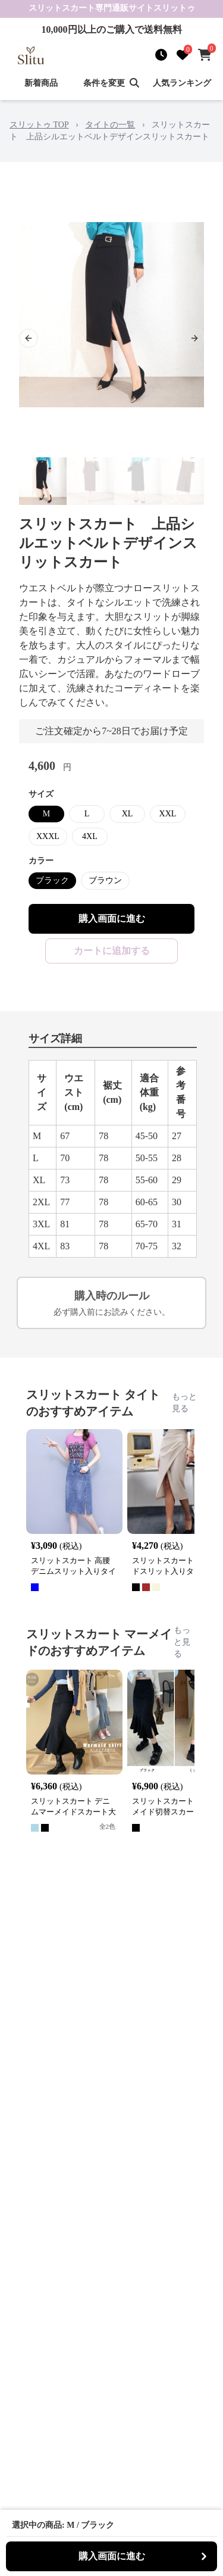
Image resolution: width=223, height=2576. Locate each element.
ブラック (52, 880)
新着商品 (41, 83)
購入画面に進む (111, 918)
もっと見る (184, 1402)
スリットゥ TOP (39, 124)
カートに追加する (112, 951)
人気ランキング (182, 83)
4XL (90, 836)
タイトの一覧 (110, 124)
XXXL (47, 836)
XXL (168, 813)
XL (127, 813)
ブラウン (105, 880)
